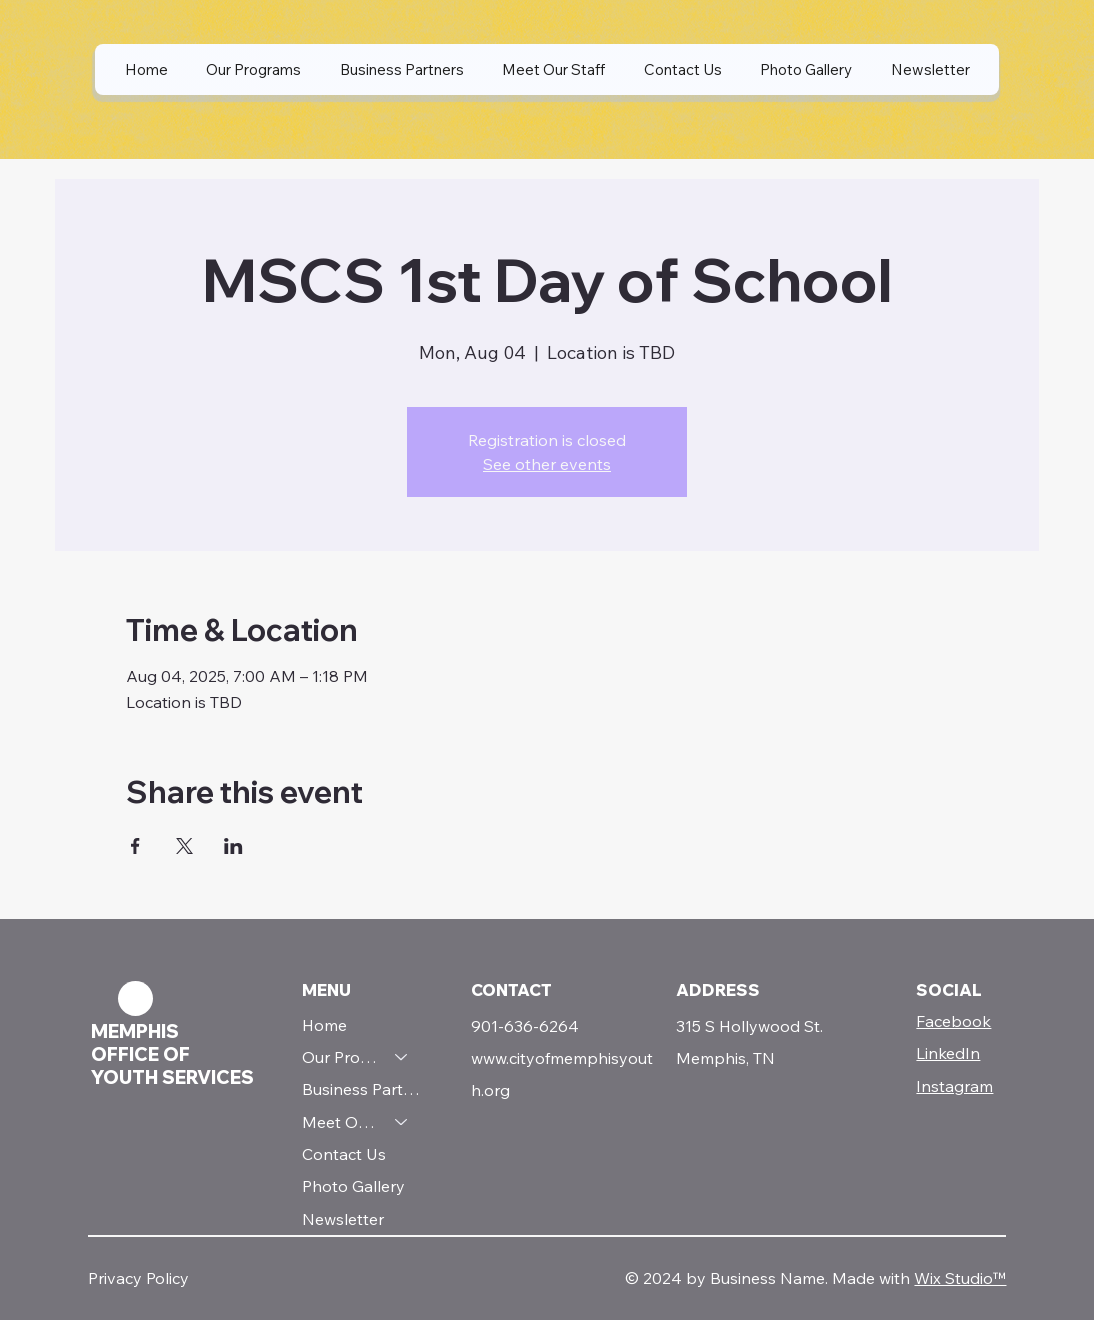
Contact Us (344, 1154)
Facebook (953, 1021)
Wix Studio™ (960, 1278)
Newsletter (343, 1219)
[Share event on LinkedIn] (233, 846)
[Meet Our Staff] (402, 1122)
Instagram (954, 1086)
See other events (547, 464)
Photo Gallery (353, 1186)
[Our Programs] (402, 1057)
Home (324, 1025)
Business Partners (364, 1089)
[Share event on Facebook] (135, 846)
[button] (254, 69)
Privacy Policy (138, 1278)
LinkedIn (948, 1053)
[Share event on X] (184, 846)
